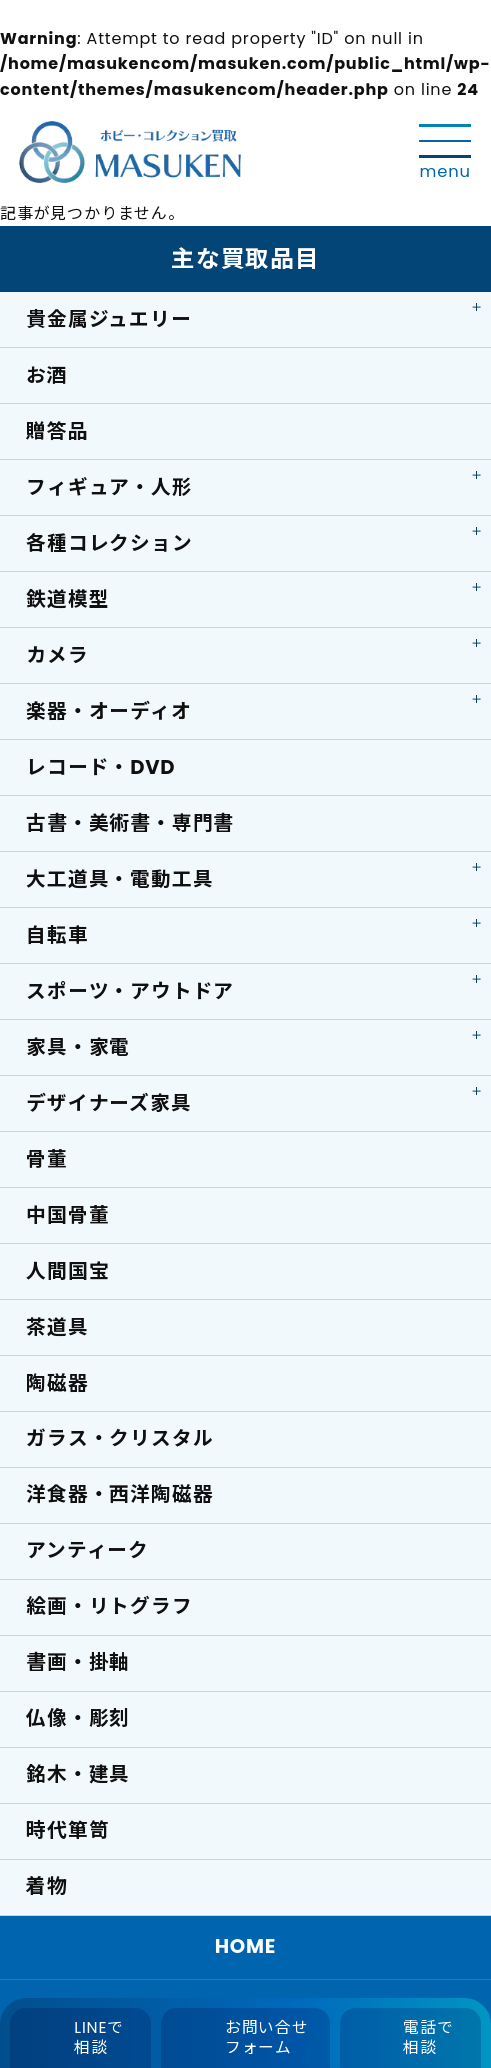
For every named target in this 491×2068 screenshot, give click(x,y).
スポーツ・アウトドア (130, 991)
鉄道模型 (67, 599)
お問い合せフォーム (267, 2037)
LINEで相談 (99, 2037)
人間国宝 (67, 1271)
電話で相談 (428, 2037)
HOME (246, 1946)
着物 (47, 1886)
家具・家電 (78, 1047)
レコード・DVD (100, 767)
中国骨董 (67, 1215)
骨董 (47, 1159)
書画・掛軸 (78, 1662)
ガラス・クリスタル (119, 1438)
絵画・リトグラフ (109, 1606)
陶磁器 (57, 1383)
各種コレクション (109, 543)
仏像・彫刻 (78, 1718)
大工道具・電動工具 (119, 879)
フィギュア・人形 (109, 487)
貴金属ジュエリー (108, 319)
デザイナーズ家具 (108, 1103)
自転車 (57, 935)
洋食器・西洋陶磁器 (119, 1494)
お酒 (47, 375)
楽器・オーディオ (108, 711)
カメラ (57, 655)
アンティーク (87, 1550)
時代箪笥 (67, 1830)
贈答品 (57, 431)
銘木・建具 (78, 1774)
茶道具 (57, 1327)
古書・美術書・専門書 (130, 823)
